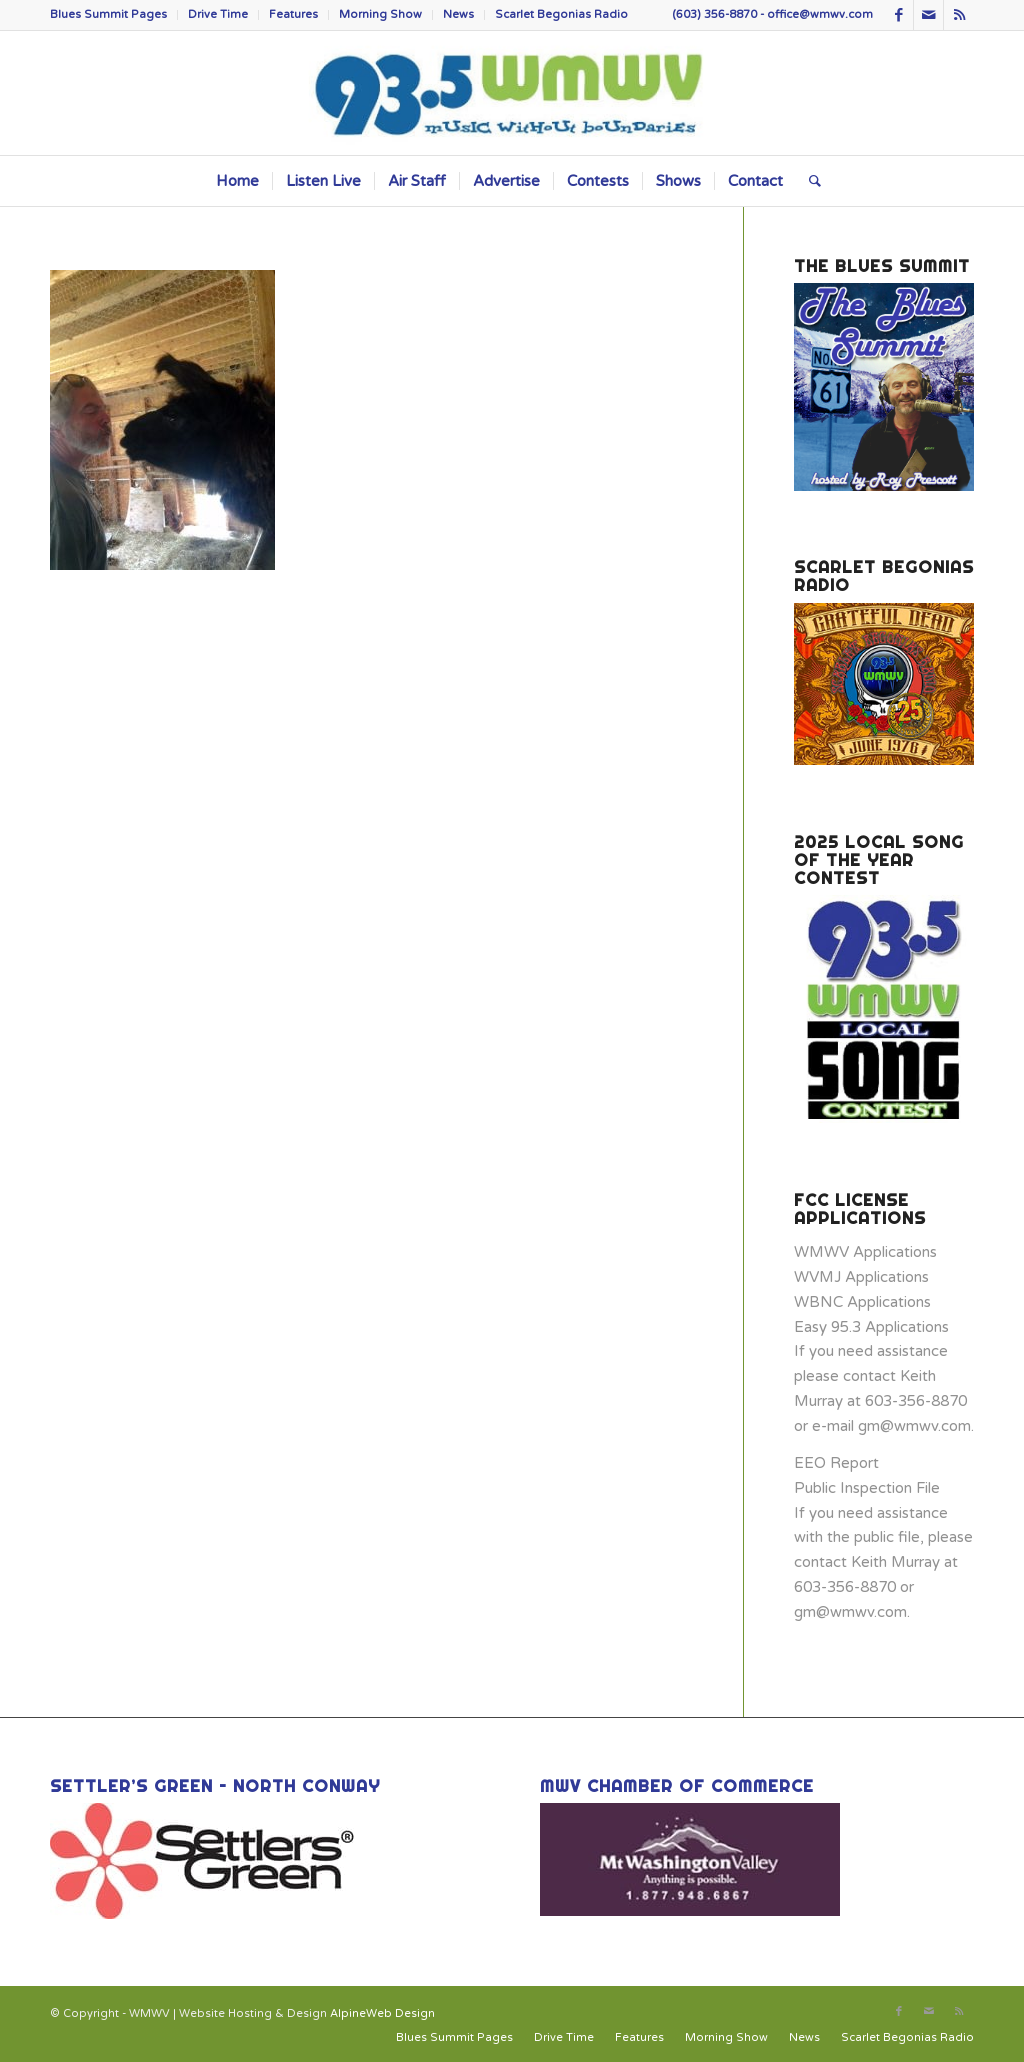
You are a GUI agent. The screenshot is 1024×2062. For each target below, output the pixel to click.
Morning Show (380, 14)
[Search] (808, 181)
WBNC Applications (862, 1302)
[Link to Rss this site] (959, 15)
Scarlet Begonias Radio (561, 14)
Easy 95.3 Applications (871, 1327)
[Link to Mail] (928, 15)
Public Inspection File (867, 1488)
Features (293, 14)
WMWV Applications (865, 1252)
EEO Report (836, 1463)
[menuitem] (114, 15)
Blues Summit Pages (108, 14)
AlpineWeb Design (382, 2013)
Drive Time (218, 14)
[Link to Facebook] (898, 15)
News (458, 14)
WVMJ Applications (861, 1277)
